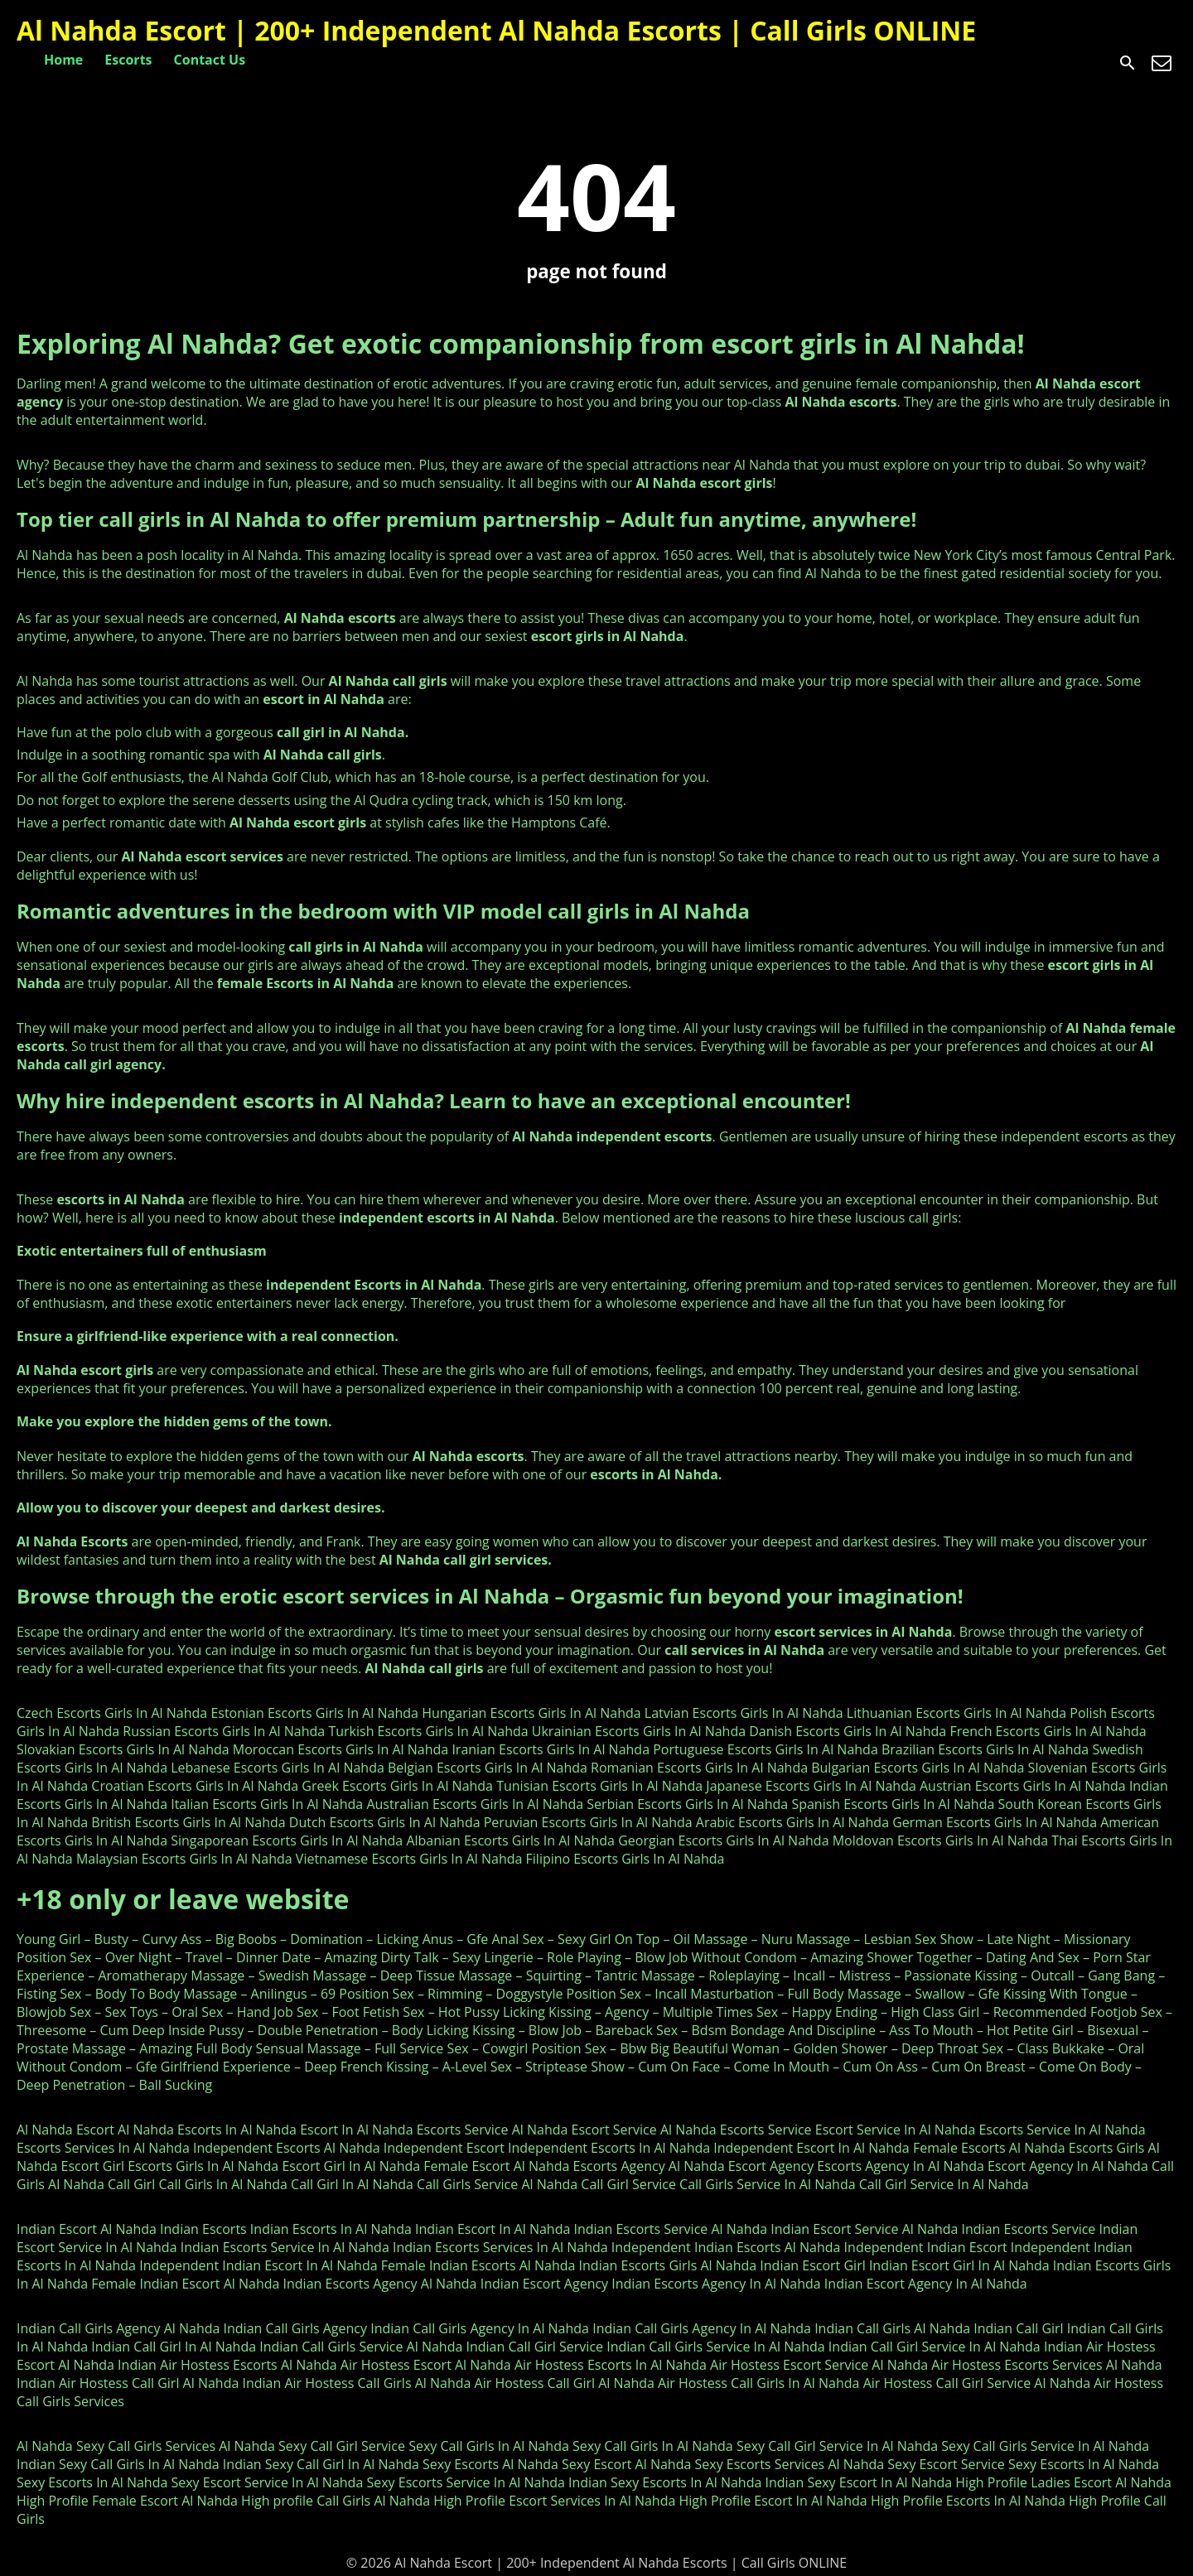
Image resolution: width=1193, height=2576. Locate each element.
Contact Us (210, 60)
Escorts (128, 60)
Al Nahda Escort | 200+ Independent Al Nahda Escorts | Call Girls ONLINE (496, 30)
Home (63, 60)
